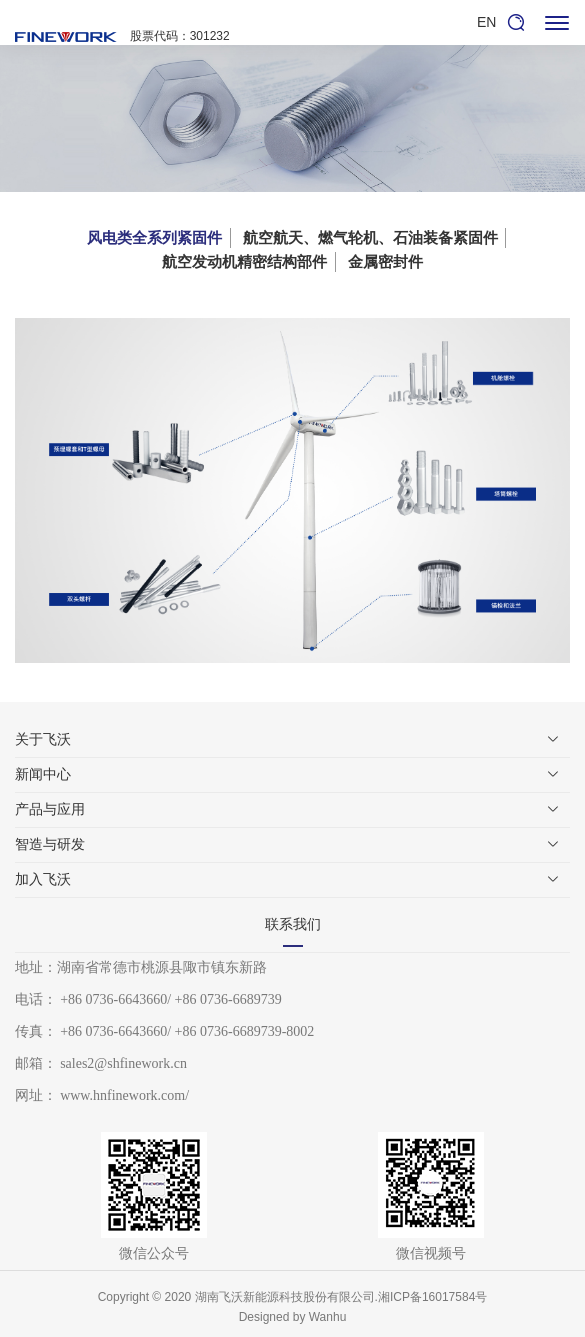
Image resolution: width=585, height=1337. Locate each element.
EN (486, 22)
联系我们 (293, 924)
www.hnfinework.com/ (124, 1095)
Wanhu (328, 1317)
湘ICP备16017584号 (432, 1297)
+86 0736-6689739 (228, 999)
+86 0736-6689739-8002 (245, 1031)
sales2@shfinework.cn (123, 1063)
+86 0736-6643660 (113, 999)
